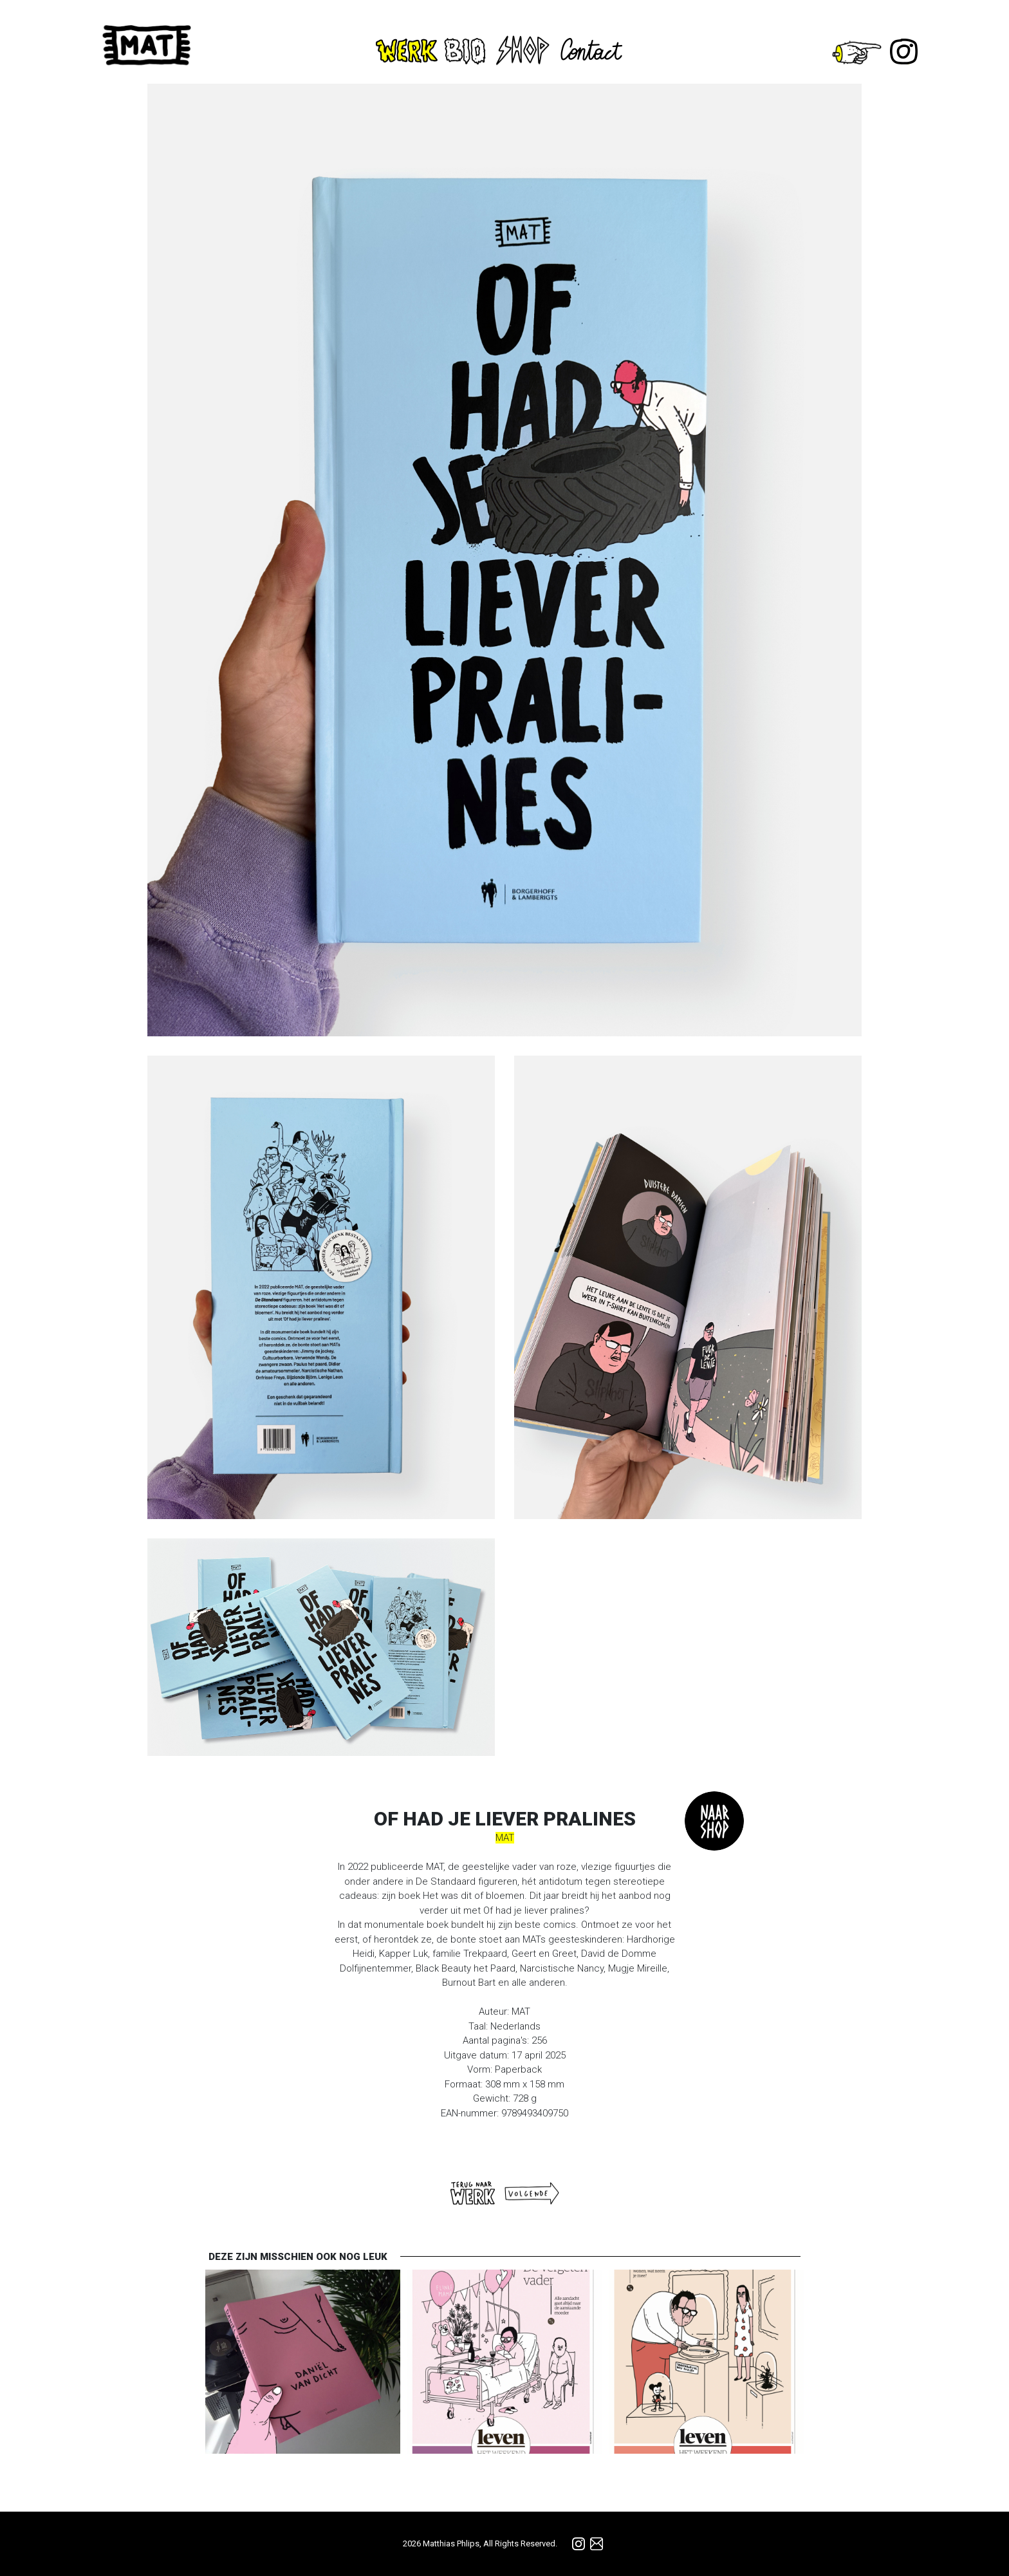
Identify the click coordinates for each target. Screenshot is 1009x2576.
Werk (407, 51)
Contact (594, 49)
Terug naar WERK (472, 2193)
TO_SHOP (714, 1821)
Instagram (904, 51)
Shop (522, 49)
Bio (466, 51)
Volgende (531, 2193)
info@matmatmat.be (596, 2543)
